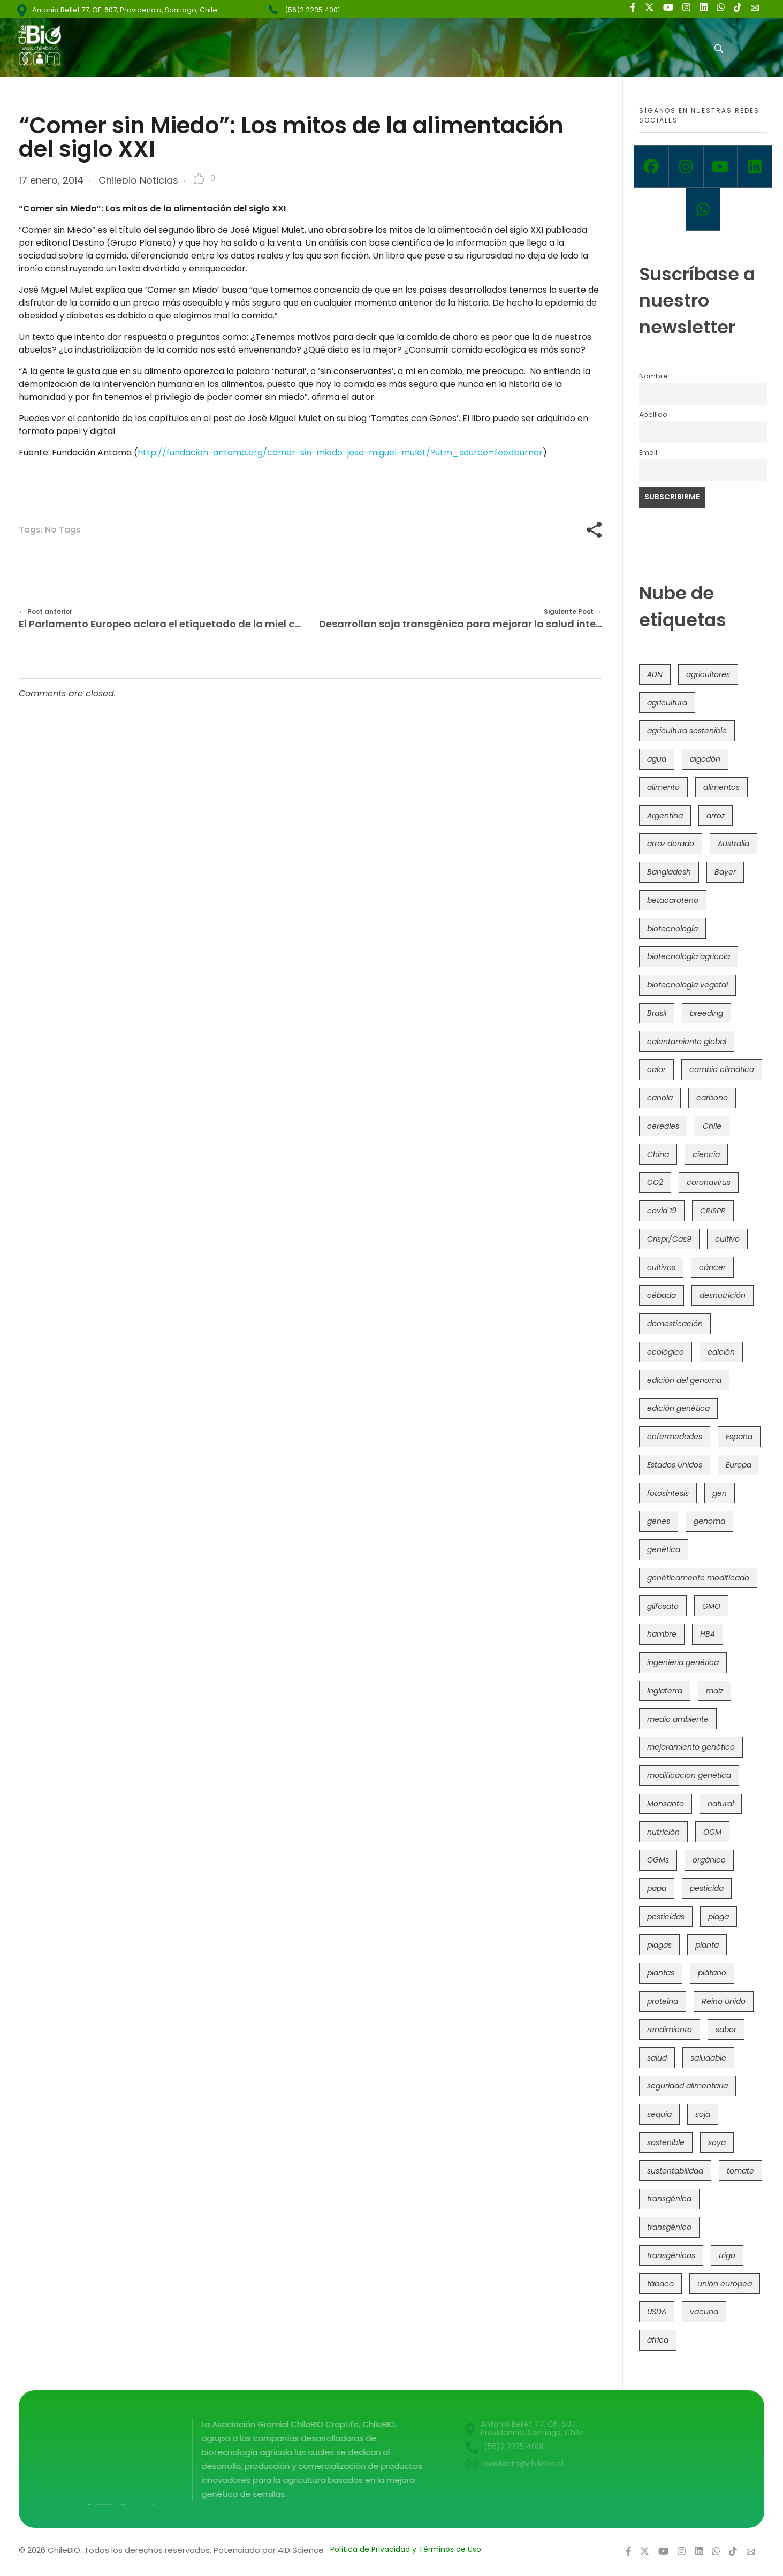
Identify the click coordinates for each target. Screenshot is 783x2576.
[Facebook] (651, 166)
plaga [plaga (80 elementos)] (718, 1916)
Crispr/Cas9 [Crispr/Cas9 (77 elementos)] (669, 1239)
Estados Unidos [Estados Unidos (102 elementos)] (674, 1465)
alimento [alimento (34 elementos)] (663, 787)
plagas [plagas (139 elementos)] (659, 1945)
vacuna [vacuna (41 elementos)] (704, 2311)
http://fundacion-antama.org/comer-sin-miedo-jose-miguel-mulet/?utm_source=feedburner (340, 452)
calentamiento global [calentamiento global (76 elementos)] (686, 1041)
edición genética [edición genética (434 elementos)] (678, 1408)
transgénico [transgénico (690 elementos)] (669, 2227)
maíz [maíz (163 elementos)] (714, 1690)
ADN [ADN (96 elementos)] (655, 674)
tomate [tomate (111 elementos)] (740, 2170)
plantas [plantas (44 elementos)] (660, 1972)
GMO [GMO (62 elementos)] (711, 1606)
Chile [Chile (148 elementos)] (712, 1126)
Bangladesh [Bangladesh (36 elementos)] (669, 872)
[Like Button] (199, 178)
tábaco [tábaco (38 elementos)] (660, 2283)
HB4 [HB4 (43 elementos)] (707, 1634)
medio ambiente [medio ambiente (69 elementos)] (678, 1719)
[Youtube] (720, 166)
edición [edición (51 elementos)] (721, 1352)
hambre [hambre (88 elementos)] (661, 1634)
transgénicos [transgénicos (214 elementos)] (671, 2255)
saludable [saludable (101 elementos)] (708, 2058)
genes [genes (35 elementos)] (658, 1521)
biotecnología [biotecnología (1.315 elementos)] (672, 928)
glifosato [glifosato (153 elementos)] (663, 1606)
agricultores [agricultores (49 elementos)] (708, 674)
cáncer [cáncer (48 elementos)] (712, 1267)
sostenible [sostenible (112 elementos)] (666, 2142)
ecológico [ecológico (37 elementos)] (665, 1352)
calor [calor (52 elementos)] (656, 1069)
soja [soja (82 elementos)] (702, 2114)
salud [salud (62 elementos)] (657, 2058)
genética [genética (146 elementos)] (663, 1549)
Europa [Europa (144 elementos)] (738, 1465)
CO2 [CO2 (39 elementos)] (655, 1182)
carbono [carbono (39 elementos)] (712, 1097)
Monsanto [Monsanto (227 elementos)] (665, 1803)
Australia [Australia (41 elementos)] (733, 843)
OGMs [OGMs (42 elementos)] (658, 1860)
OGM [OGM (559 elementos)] (712, 1832)
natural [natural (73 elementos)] (721, 1803)
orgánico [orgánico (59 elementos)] (709, 1860)
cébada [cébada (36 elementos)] (661, 1295)
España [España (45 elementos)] (739, 1436)
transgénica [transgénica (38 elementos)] (669, 2198)
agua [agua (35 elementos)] (656, 759)
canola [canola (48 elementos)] (660, 1097)
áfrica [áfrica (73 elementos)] (657, 2340)
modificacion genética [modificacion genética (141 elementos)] (689, 1775)
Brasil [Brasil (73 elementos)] (656, 1013)
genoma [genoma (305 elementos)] (709, 1521)
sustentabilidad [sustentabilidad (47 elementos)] (675, 2170)
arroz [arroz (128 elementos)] (715, 815)
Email (648, 452)
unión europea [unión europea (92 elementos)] (724, 2283)
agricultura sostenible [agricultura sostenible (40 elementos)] (687, 730)
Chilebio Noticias (138, 180)
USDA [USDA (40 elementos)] (656, 2311)
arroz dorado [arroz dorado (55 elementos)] (670, 843)
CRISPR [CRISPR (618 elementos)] (713, 1210)
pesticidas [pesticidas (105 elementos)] (666, 1916)
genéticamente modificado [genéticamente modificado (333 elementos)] (698, 1577)
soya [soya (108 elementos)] (717, 2142)
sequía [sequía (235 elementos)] (659, 2114)
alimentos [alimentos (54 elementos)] (721, 787)
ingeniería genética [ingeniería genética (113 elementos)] (683, 1662)
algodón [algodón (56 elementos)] (705, 759)
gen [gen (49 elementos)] (719, 1493)
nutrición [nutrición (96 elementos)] (663, 1832)
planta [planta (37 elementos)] (707, 1945)
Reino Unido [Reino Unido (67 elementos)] (724, 2001)
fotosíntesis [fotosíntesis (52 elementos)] (668, 1493)
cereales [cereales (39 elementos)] (663, 1126)
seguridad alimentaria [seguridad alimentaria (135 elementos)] (687, 2085)
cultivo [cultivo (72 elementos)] (727, 1239)
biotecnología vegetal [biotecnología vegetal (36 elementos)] (687, 984)
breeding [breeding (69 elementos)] (706, 1013)
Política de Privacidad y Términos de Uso (405, 2549)
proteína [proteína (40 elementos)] (662, 2001)
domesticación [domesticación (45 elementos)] (675, 1323)
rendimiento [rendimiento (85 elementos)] (669, 2029)
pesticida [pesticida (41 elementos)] (707, 1888)
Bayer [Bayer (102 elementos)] (725, 872)
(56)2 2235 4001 (312, 10)
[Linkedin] (755, 166)
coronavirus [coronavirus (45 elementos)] (709, 1182)
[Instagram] (685, 166)
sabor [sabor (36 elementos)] (726, 2029)
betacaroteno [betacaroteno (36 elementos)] (672, 900)
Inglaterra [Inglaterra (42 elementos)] (664, 1690)
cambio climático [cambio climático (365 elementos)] (721, 1069)
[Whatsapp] (703, 209)
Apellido (653, 414)
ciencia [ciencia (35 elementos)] (706, 1154)
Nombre (653, 376)
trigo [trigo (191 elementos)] (727, 2255)
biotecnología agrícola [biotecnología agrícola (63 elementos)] (688, 956)
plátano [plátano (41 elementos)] (712, 1972)
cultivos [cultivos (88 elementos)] (661, 1267)
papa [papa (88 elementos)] (656, 1888)
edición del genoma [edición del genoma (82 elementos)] (684, 1380)
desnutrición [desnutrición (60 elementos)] (723, 1295)
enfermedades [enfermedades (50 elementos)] (674, 1436)
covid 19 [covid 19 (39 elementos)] (661, 1210)
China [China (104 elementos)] (658, 1154)
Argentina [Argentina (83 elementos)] (665, 815)
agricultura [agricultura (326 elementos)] (667, 702)
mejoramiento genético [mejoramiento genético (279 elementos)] (691, 1747)
